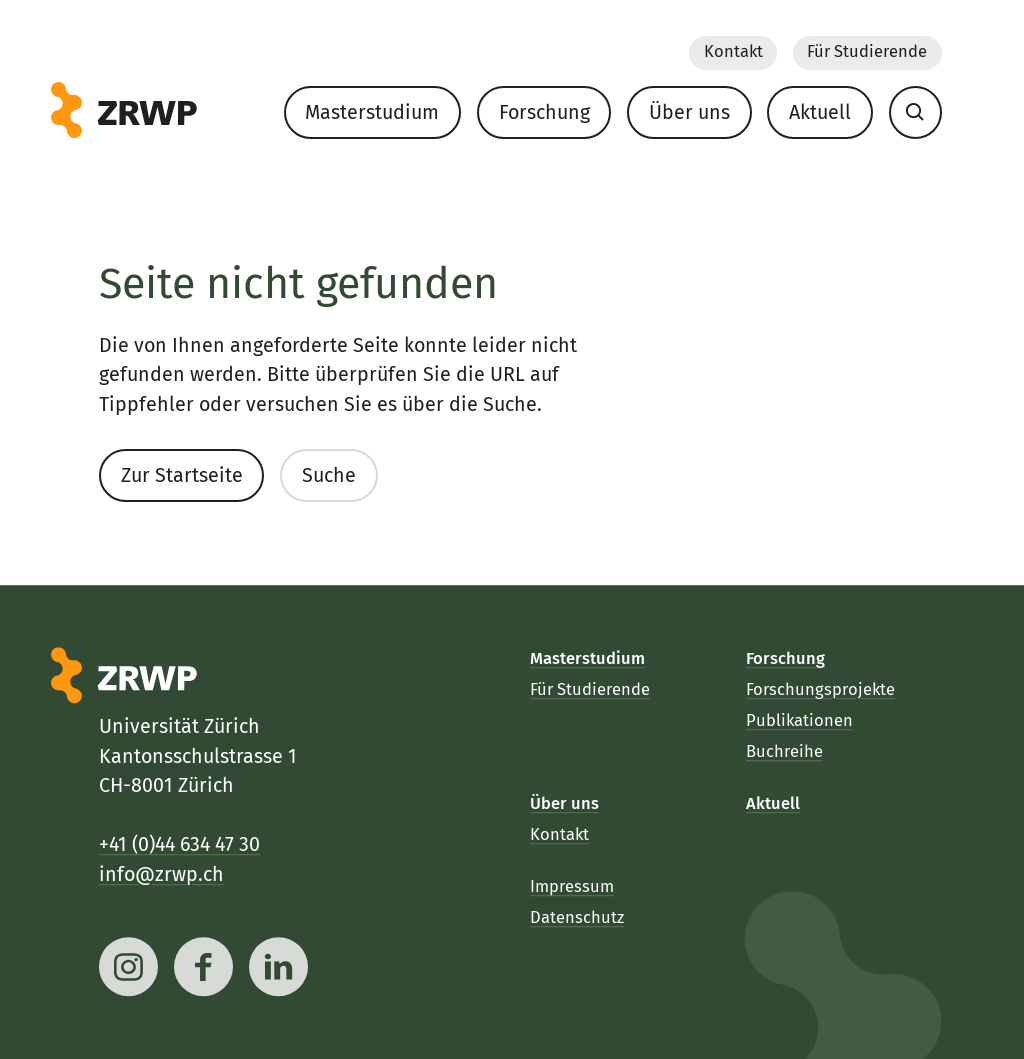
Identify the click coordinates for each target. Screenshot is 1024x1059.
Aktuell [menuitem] (820, 112)
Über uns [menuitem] (688, 112)
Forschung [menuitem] (543, 112)
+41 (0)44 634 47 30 (179, 845)
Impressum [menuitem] (572, 887)
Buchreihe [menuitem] (784, 751)
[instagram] (128, 966)
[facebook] (203, 966)
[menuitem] (914, 112)
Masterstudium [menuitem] (372, 112)
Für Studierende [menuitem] (867, 52)
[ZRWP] (124, 110)
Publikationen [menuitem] (799, 720)
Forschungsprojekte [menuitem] (820, 690)
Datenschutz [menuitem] (577, 918)
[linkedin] (278, 966)
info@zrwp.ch (161, 874)
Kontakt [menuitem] (732, 52)
